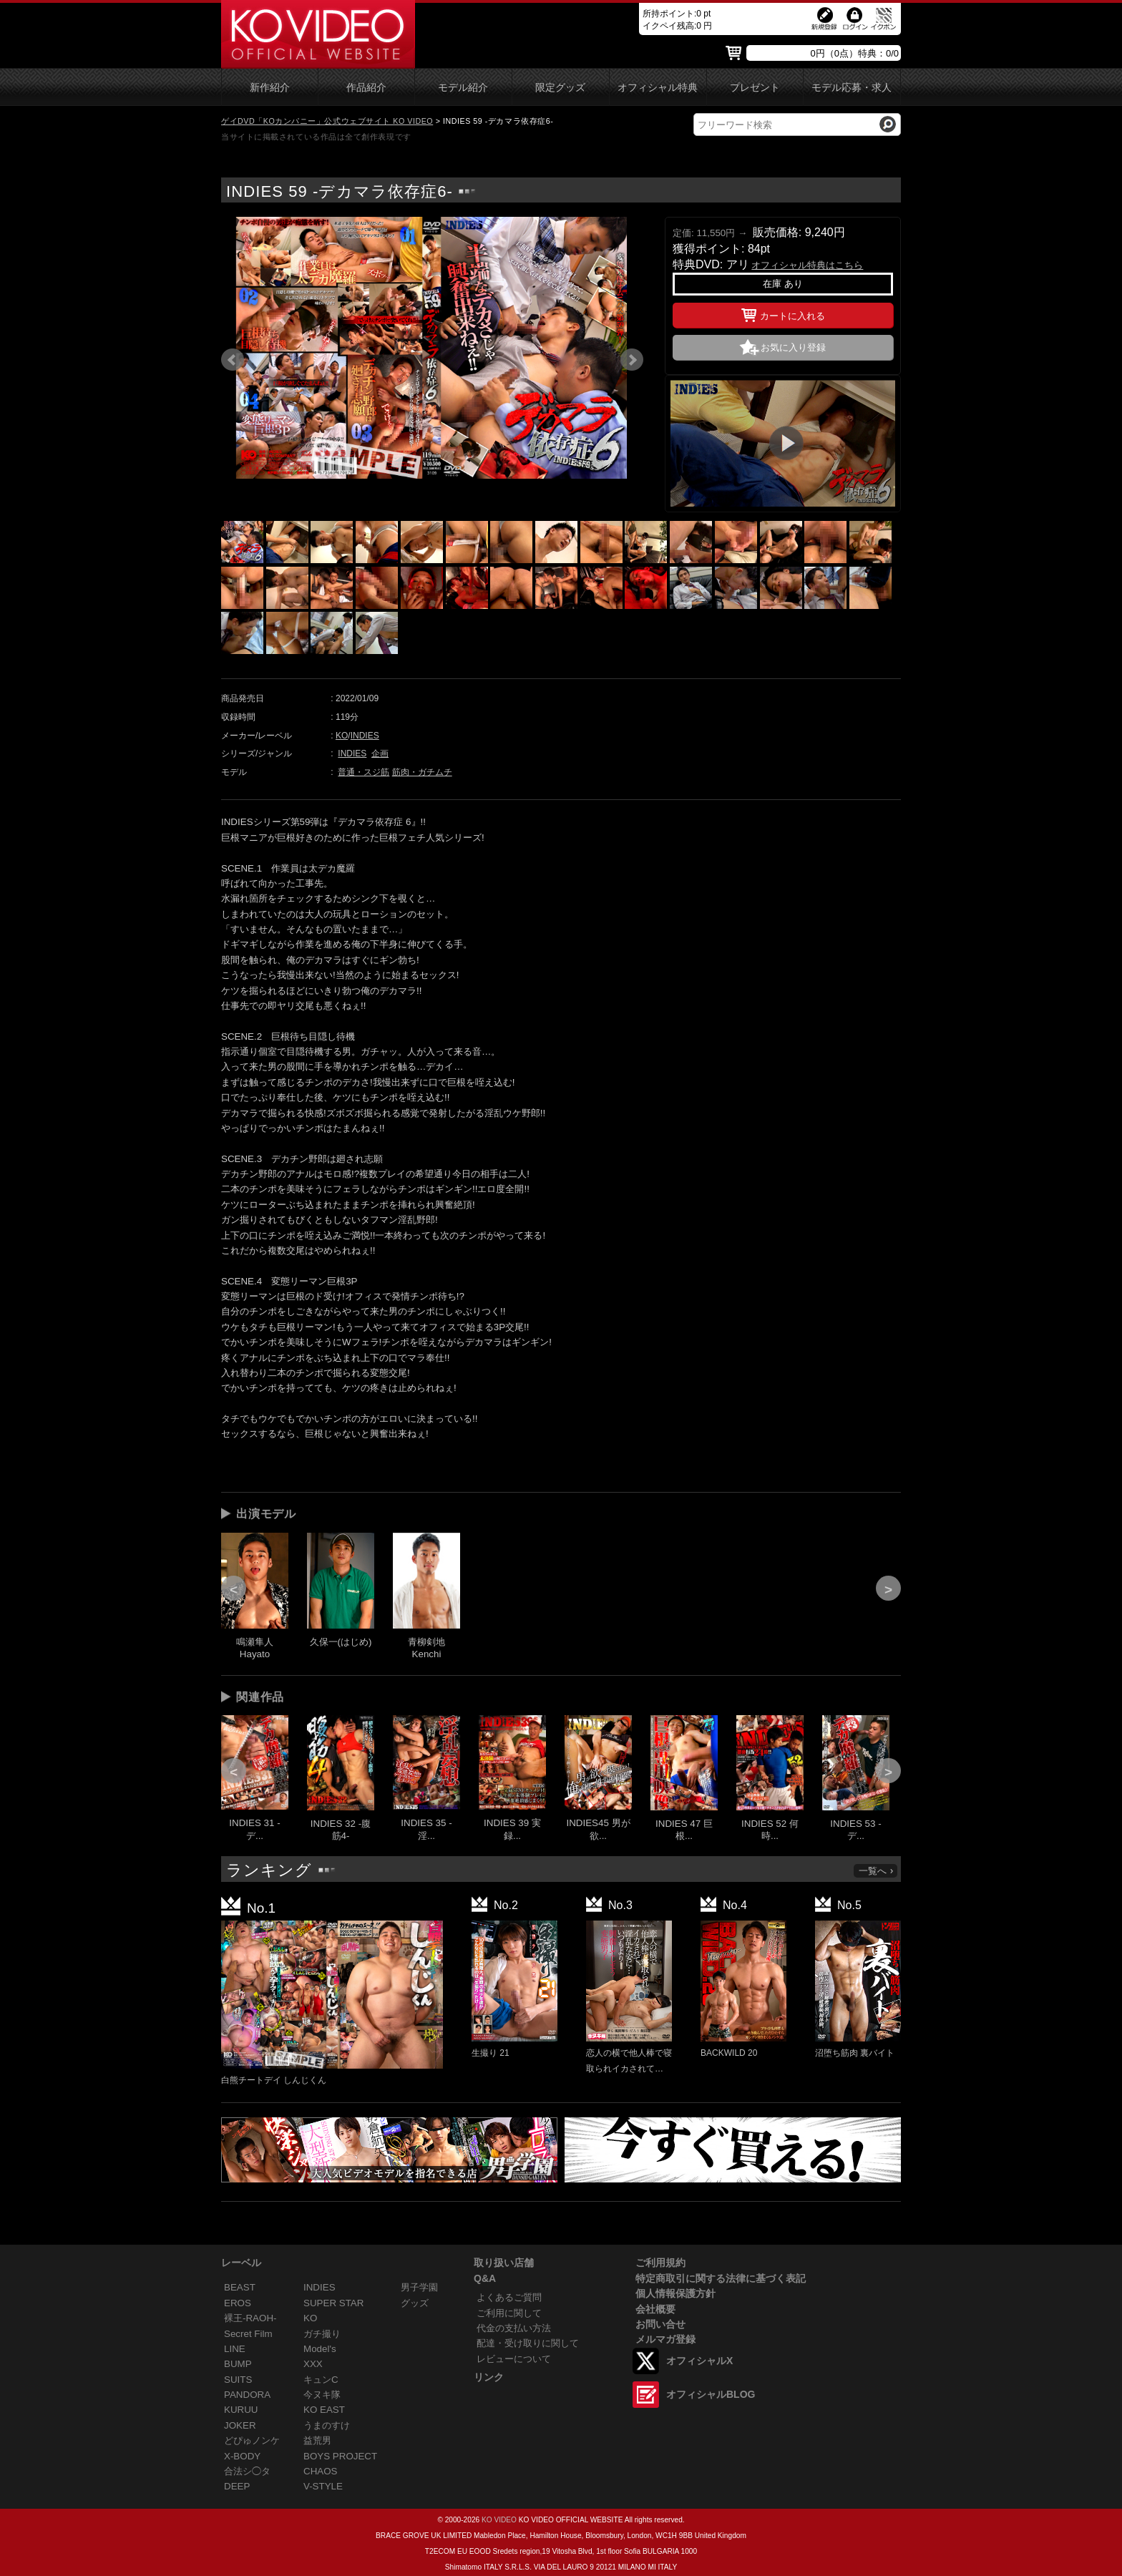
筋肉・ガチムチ (422, 772)
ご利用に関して (509, 2313)
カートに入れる (783, 313)
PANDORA (247, 2394)
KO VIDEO (499, 2520)
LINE (234, 2348)
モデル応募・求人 (851, 87)
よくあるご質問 (509, 2297)
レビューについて (514, 2358)
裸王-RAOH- (250, 2318)
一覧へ (876, 1870)
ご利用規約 (660, 2262)
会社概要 (655, 2309)
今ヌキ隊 (322, 2394)
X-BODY (242, 2456)
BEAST (239, 2287)
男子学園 (419, 2287)
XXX (313, 2363)
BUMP (238, 2363)
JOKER (240, 2425)
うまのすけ (326, 2425)
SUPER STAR (333, 2303)
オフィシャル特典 (658, 87)
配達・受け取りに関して (528, 2343)
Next (631, 359)
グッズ (415, 2303)
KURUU (241, 2409)
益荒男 (317, 2440)
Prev (232, 359)
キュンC (320, 2379)
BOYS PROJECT (340, 2456)
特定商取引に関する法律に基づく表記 (720, 2278)
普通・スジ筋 (363, 772)
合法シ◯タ (247, 2471)
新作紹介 (270, 87)
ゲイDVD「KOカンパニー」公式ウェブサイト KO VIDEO (327, 121)
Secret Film (248, 2333)
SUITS (238, 2379)
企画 (380, 753)
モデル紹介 (463, 87)
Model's (319, 2348)
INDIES (365, 736)
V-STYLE (323, 2486)
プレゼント (755, 87)
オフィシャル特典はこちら (807, 265)
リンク (489, 2377)
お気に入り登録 (793, 347)
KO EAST (324, 2409)
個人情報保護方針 (675, 2293)
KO (342, 736)
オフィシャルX (699, 2360)
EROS (237, 2303)
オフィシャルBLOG (710, 2394)
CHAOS (320, 2471)
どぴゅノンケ (252, 2440)
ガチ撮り (322, 2333)
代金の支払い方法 (514, 2328)
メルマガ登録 (665, 2339)
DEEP (237, 2486)
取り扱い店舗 (504, 2262)
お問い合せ (660, 2324)
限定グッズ (560, 87)
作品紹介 (366, 87)
